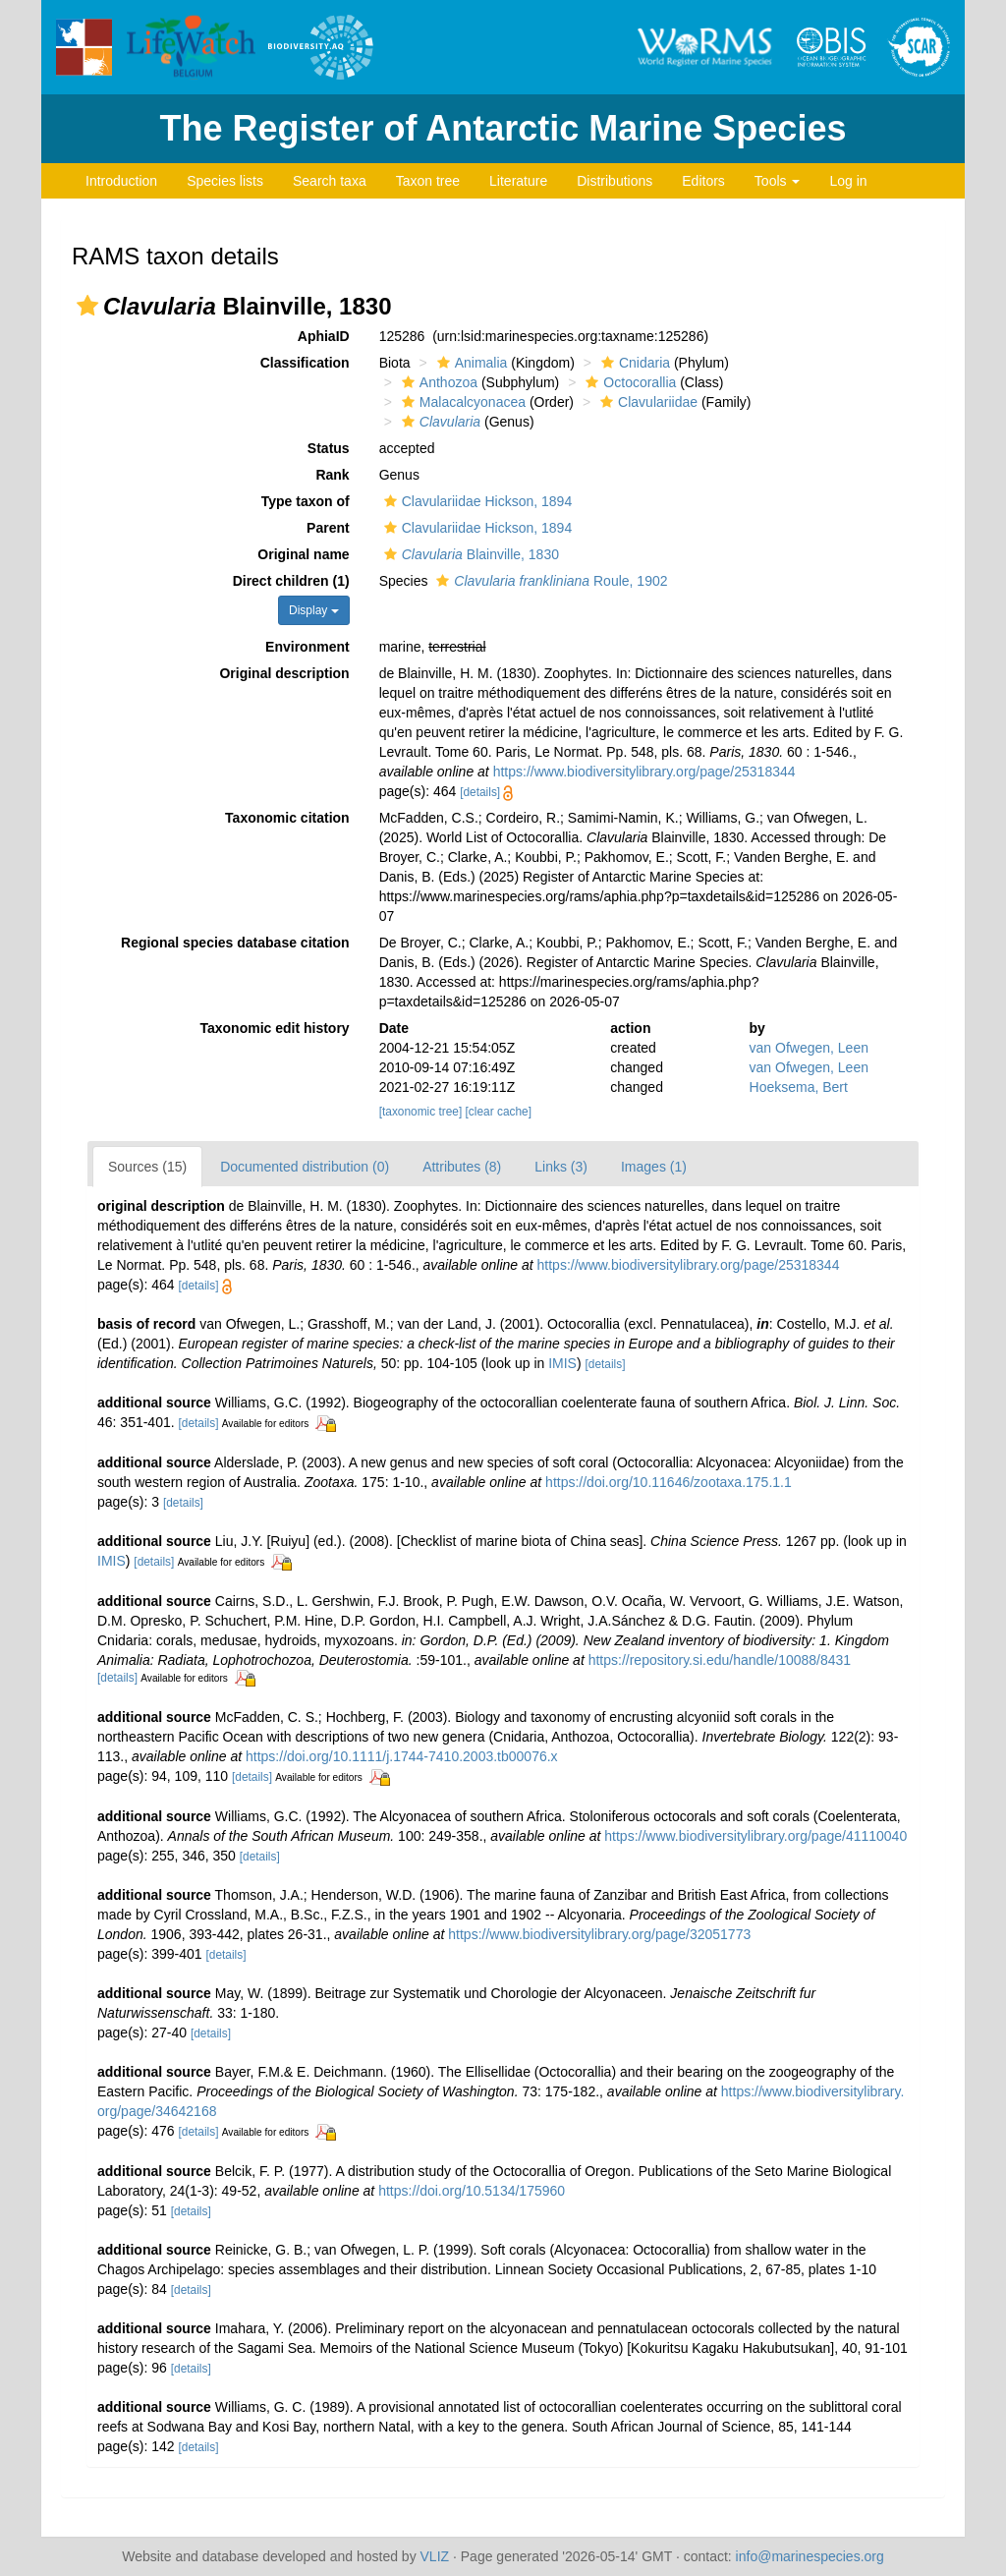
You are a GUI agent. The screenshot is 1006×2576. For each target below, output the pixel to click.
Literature (518, 181)
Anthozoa (437, 382)
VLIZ (435, 2556)
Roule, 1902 (549, 581)
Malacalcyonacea (461, 402)
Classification (305, 363)
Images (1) (654, 1166)
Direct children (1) (291, 581)
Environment (307, 647)
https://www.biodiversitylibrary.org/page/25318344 (644, 771)
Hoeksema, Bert (799, 1087)
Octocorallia (628, 382)
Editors (703, 181)
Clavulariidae (646, 402)
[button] (87, 305)
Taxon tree (428, 181)
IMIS (562, 1363)
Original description (284, 673)
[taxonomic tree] (421, 1111)
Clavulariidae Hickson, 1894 (476, 501)
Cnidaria (633, 363)
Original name (303, 554)
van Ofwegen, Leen (809, 1048)
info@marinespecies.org (810, 2556)
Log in (847, 181)
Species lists (225, 181)
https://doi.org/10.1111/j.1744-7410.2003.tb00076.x (402, 1756)
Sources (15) (147, 1166)
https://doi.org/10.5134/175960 (471, 2191)
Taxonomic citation (287, 818)
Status (328, 448)
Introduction (121, 181)
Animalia (470, 363)
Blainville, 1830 (469, 554)
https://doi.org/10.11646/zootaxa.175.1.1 (668, 1482)
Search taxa (329, 181)
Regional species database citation (235, 942)
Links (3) (560, 1166)
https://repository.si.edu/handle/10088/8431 (719, 1660)
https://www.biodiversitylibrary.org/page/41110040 (755, 1836)
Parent (328, 528)
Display (314, 610)
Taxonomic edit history (274, 1028)
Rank (332, 475)
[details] (480, 792)
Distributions (614, 181)
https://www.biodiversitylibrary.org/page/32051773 (599, 1934)
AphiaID (324, 336)
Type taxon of (305, 501)
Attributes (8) (461, 1166)
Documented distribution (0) (304, 1166)
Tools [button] (777, 181)
